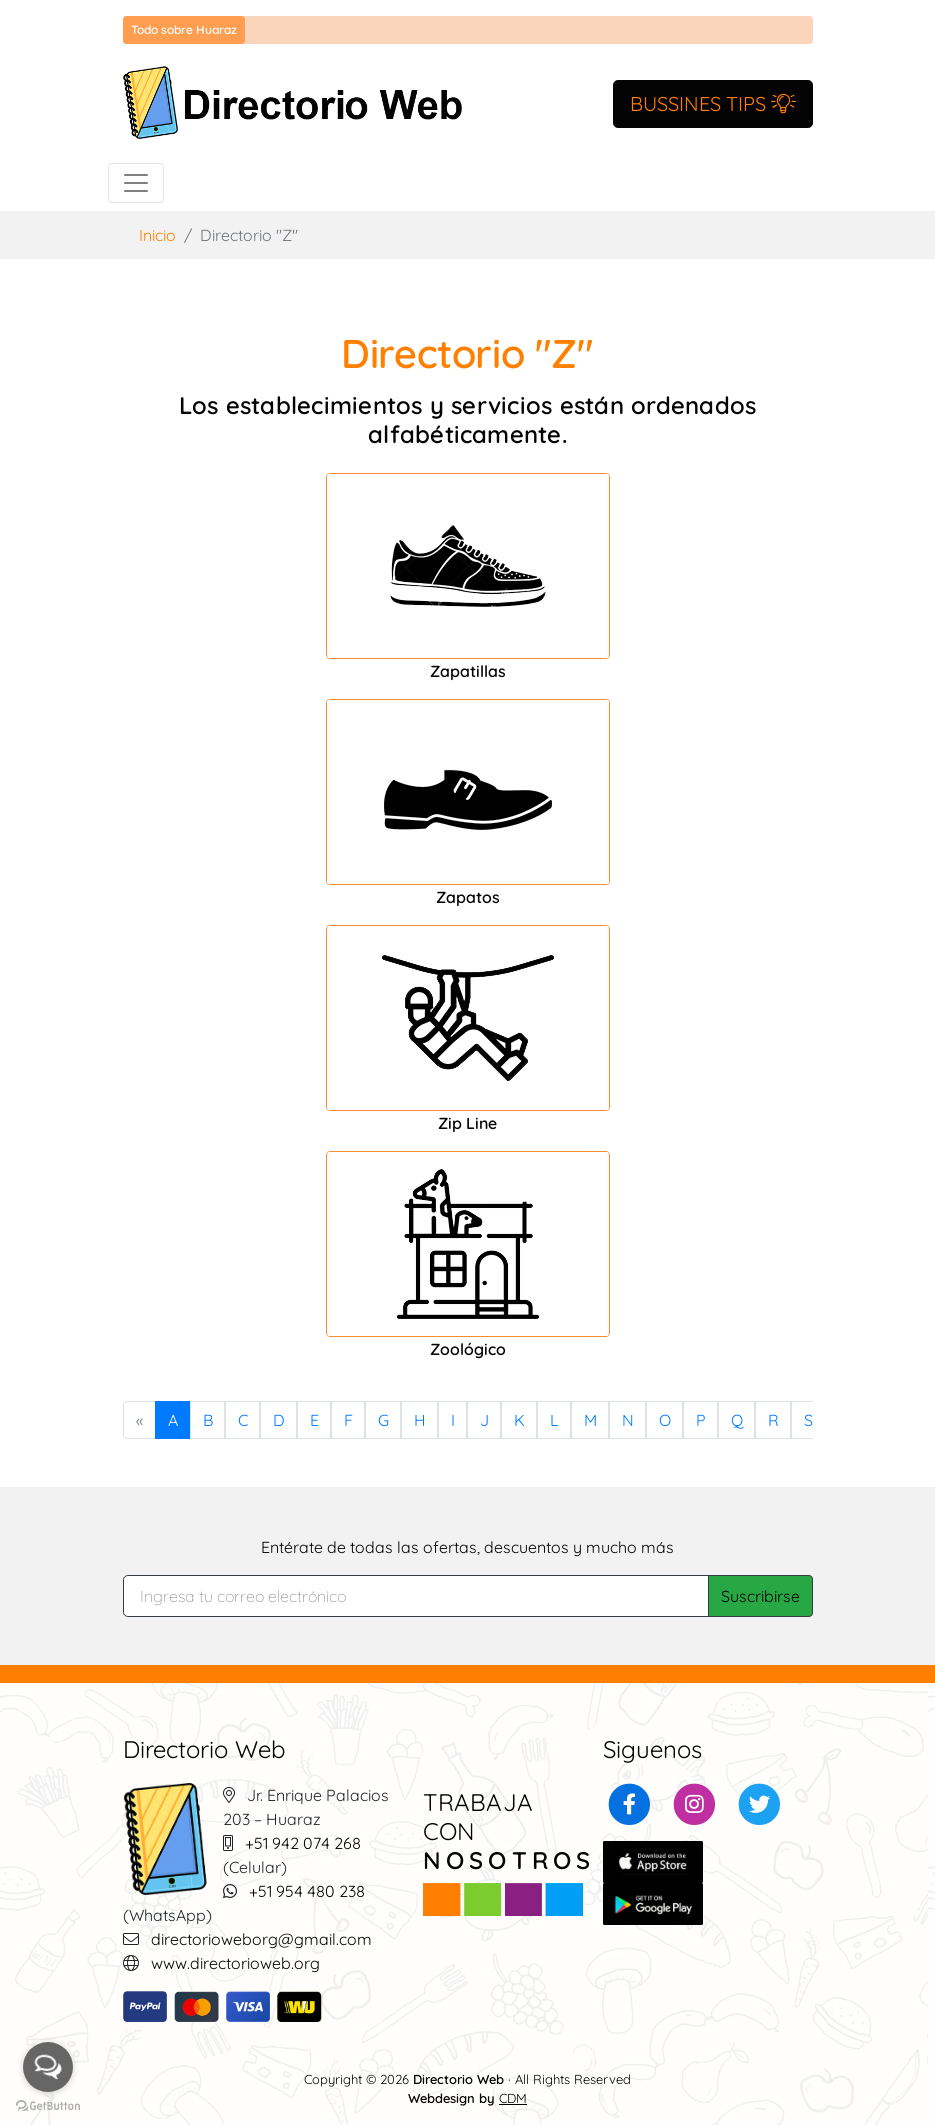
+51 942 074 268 (303, 1843)
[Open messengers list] (48, 2067)
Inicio (157, 235)
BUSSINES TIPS (713, 103)
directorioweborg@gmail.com (261, 1939)
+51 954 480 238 (307, 1891)
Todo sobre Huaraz (184, 29)
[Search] (416, 1596)
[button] (629, 1802)
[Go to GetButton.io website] (48, 2105)
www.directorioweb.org (235, 1963)
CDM (513, 2098)
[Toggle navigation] (136, 183)
